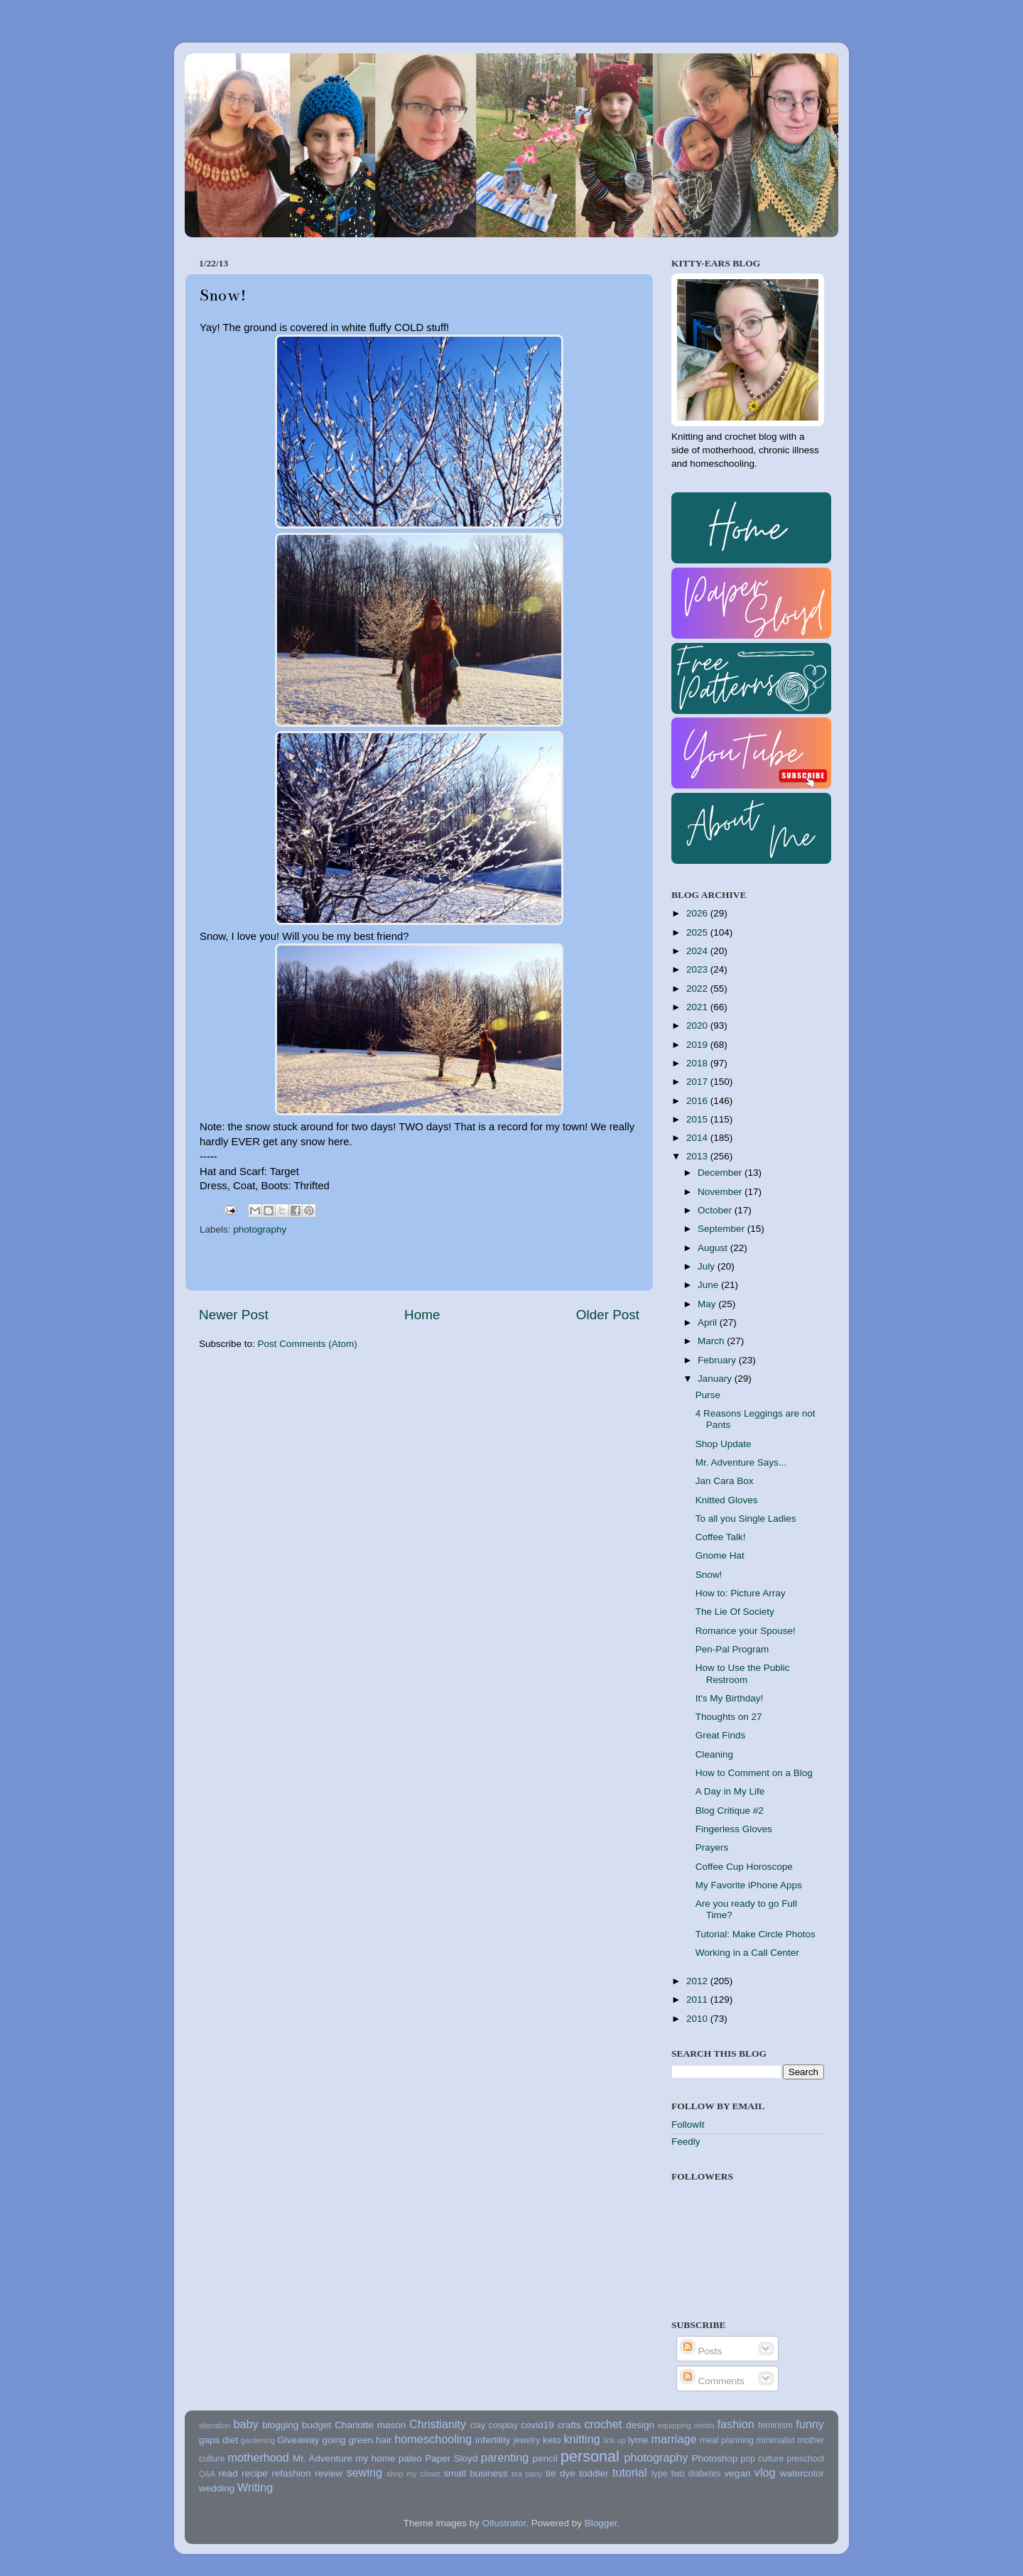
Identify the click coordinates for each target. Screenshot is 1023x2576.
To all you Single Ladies (745, 1518)
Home (422, 1314)
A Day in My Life (730, 1791)
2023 (698, 969)
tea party (527, 2473)
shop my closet (413, 2473)
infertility (493, 2440)
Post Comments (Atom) (307, 1343)
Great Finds (720, 1735)
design (640, 2425)
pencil (544, 2458)
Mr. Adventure (322, 2458)
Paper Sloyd (451, 2458)
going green (347, 2440)
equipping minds (686, 2425)
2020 (698, 1025)
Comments (712, 2381)
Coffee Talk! (720, 1537)
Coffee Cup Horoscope (744, 1866)
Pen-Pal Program (732, 1649)
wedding (216, 2488)
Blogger (601, 2523)
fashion (736, 2424)
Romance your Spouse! (745, 1630)
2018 (698, 1063)
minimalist (776, 2440)
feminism (775, 2425)
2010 (698, 2018)
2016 (698, 1100)
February (718, 1360)
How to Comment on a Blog (754, 1773)
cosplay (503, 2425)
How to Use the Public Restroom (742, 1673)
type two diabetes (686, 2474)
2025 (698, 932)
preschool (805, 2459)
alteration (214, 2425)
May (708, 1304)
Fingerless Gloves (733, 1829)
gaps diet (218, 2440)
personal (590, 2456)
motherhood (257, 2457)
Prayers (712, 1847)
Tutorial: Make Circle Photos (755, 1934)
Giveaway (298, 2440)
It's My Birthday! (729, 1698)
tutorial (629, 2472)
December (721, 1172)
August (714, 1248)
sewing (364, 2472)
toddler (593, 2473)
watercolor (802, 2473)
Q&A (207, 2473)
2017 (698, 1081)
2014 (698, 1137)
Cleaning (714, 1754)
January (716, 1378)
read (228, 2473)
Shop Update (723, 1444)
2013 (698, 1156)
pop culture (762, 2459)
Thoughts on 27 (728, 1716)
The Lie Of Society (734, 1611)
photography (259, 1229)
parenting (505, 2457)
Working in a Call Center (747, 1952)
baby (245, 2424)
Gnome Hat (720, 1555)
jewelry (527, 2440)
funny (810, 2424)
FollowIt (688, 2124)
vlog (765, 2472)
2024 (698, 951)
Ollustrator (504, 2523)
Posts (701, 2351)
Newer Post (234, 1314)
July (708, 1266)
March (712, 1341)
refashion (291, 2473)
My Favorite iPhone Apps (748, 1885)
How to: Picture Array (740, 1593)
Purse (707, 1395)
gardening (258, 2440)
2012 (698, 1981)
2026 (698, 913)
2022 (698, 988)
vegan (738, 2473)
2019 (698, 1044)
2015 (698, 1119)
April (709, 1322)
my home (375, 2458)
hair (384, 2440)
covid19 (537, 2425)
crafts (569, 2425)
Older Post (607, 1314)
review (328, 2473)
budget (316, 2425)
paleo (410, 2458)
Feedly (685, 2141)
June (709, 1284)
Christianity (437, 2424)
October (716, 1210)
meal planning (727, 2440)
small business (475, 2473)
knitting (581, 2438)
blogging (280, 2425)
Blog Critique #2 (729, 1810)
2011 (698, 1999)
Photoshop (715, 2458)
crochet (603, 2424)
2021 (698, 1007)
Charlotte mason (370, 2425)
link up (614, 2440)
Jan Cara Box (724, 1481)
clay (478, 2425)
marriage (674, 2438)
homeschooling (433, 2438)
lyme (638, 2440)
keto (552, 2440)
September (722, 1228)
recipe (255, 2473)
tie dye (560, 2473)
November (721, 1191)
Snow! (708, 1574)
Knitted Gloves (726, 1500)
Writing (255, 2487)
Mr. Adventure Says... (740, 1462)
